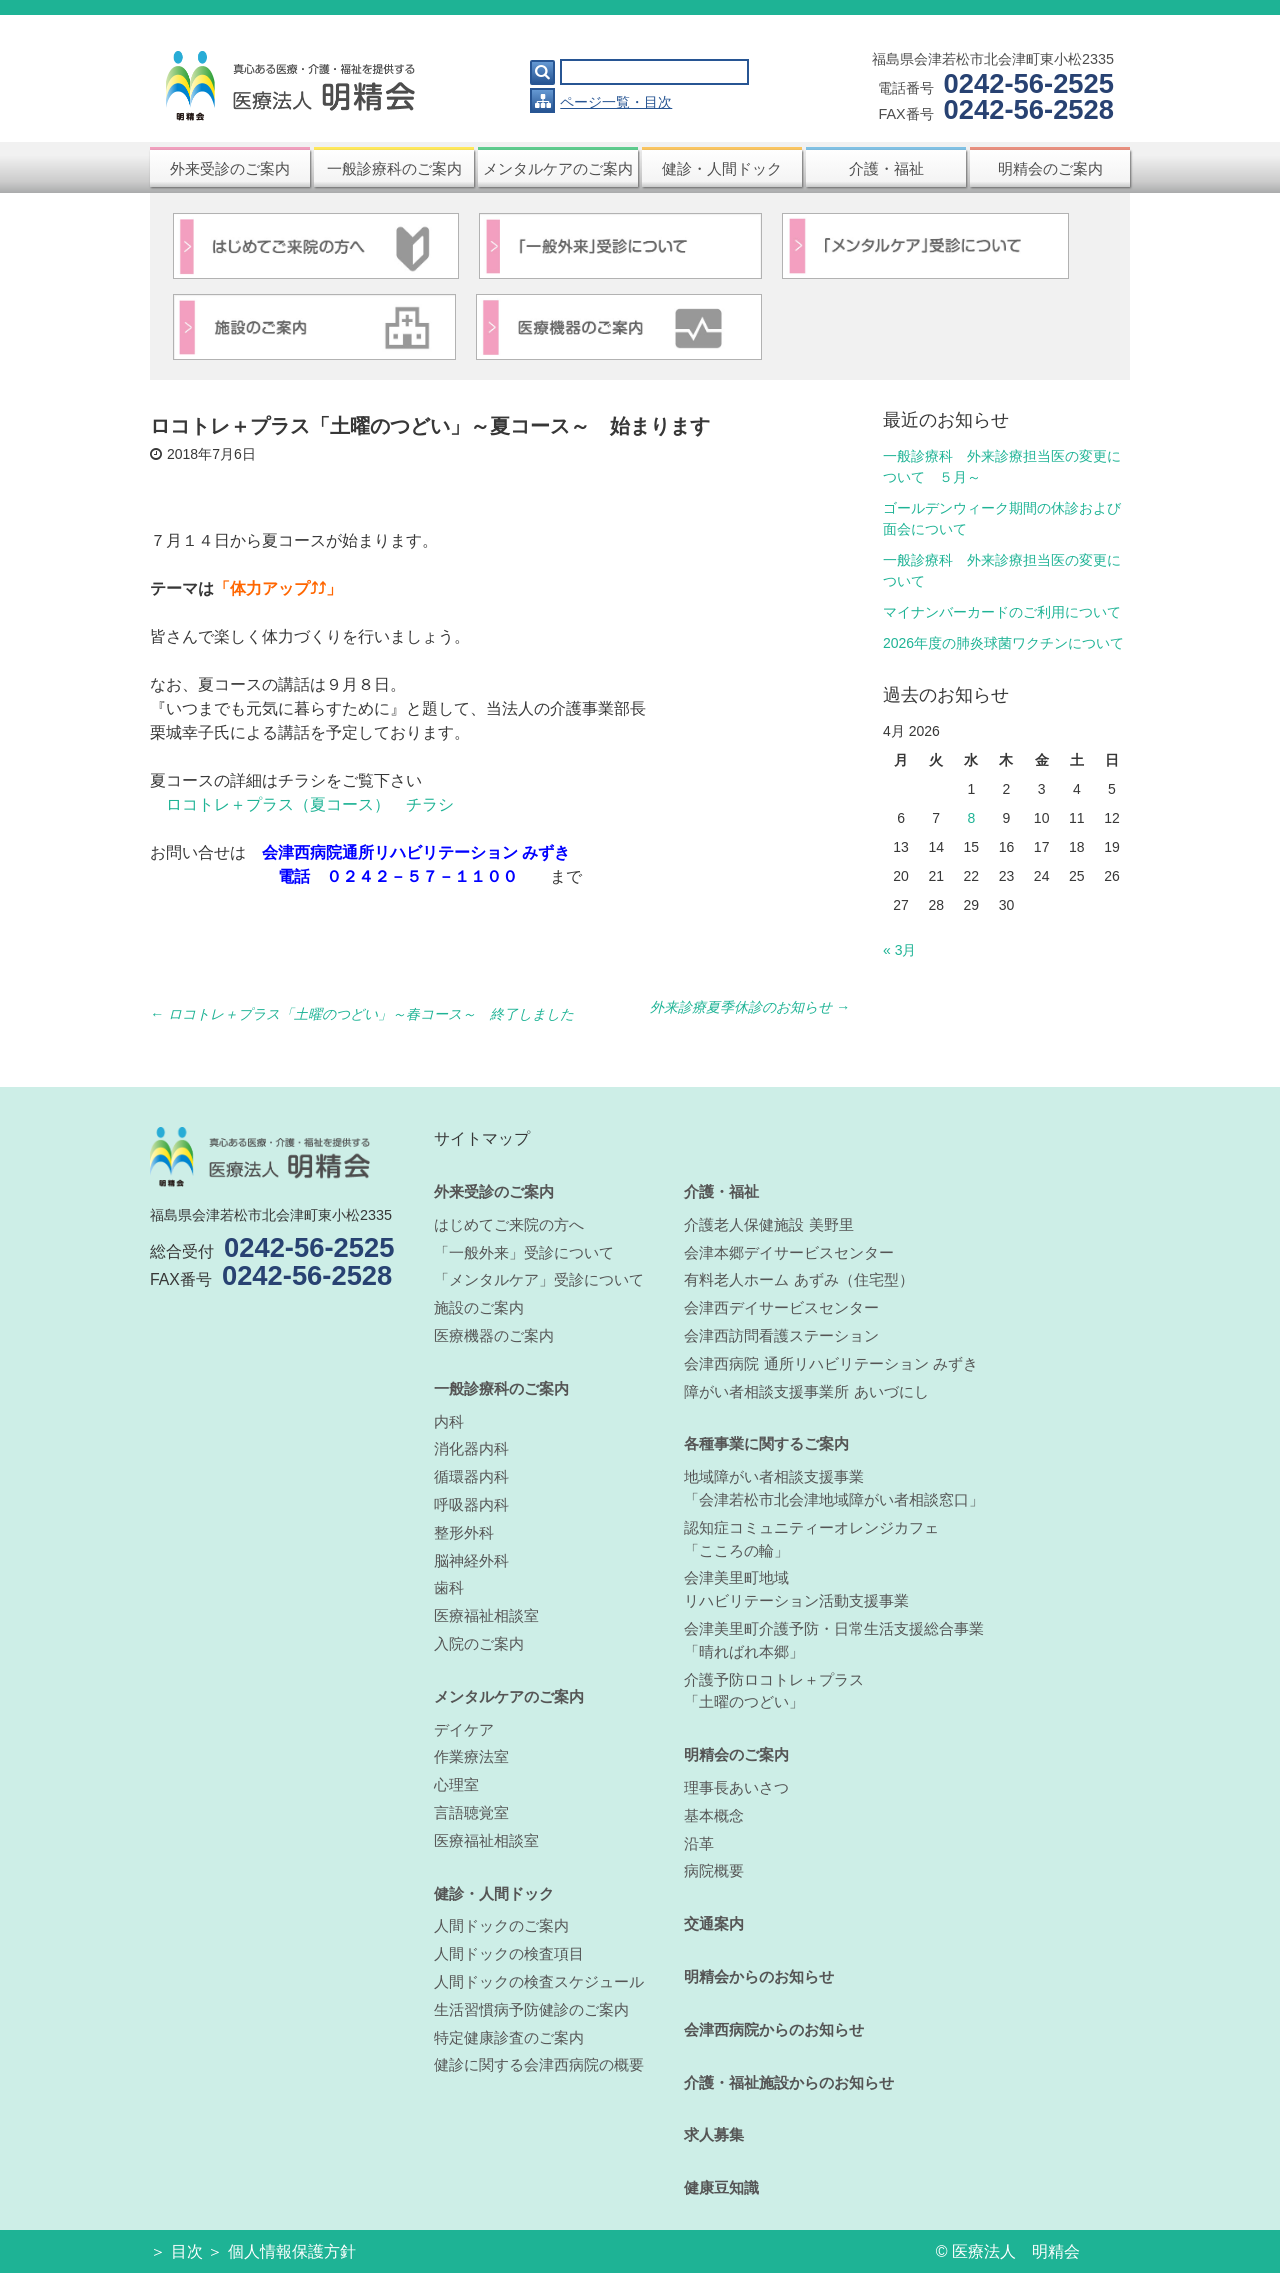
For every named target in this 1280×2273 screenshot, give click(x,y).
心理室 (456, 1784)
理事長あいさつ (736, 1787)
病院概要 (714, 1870)
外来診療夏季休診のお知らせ (750, 1007)
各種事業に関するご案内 (766, 1443)
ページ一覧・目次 (616, 102)
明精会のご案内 (1050, 168)
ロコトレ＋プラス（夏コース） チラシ (310, 804)
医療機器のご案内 (494, 1335)
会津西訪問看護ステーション (781, 1335)
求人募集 (714, 2134)
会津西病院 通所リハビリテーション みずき (830, 1363)
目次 (187, 2251)
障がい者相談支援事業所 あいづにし (806, 1391)
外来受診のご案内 (230, 168)
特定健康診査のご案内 (509, 2037)
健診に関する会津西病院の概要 (539, 2064)
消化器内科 (471, 1448)
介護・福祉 (886, 168)
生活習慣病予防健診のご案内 (531, 2009)
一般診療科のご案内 (394, 168)
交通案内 (714, 1923)
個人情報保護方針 (292, 2251)
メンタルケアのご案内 (558, 168)
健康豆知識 (721, 2187)
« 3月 (899, 950)
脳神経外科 (471, 1560)
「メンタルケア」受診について (539, 1279)
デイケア (464, 1729)
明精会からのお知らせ (759, 1976)
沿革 (699, 1843)
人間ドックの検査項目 (509, 1953)
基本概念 (714, 1815)
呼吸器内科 (471, 1504)
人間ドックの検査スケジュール (539, 1981)
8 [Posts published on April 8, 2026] (971, 818)
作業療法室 (471, 1756)
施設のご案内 (479, 1307)
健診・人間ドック (722, 168)
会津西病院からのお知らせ (774, 2029)
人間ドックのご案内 (501, 1925)
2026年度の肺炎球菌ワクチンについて (1003, 643)
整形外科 (464, 1532)
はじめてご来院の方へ (509, 1224)
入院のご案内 (479, 1643)
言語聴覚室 (471, 1812)
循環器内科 (471, 1476)
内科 (449, 1421)
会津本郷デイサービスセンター (789, 1252)
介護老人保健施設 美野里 (768, 1224)
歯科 (449, 1587)
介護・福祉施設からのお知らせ (789, 2082)
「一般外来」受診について (524, 1252)
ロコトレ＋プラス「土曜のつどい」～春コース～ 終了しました (362, 1014)
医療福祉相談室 (486, 1615)
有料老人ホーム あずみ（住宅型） (798, 1279)
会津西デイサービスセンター (781, 1307)
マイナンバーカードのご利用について (1002, 612)
